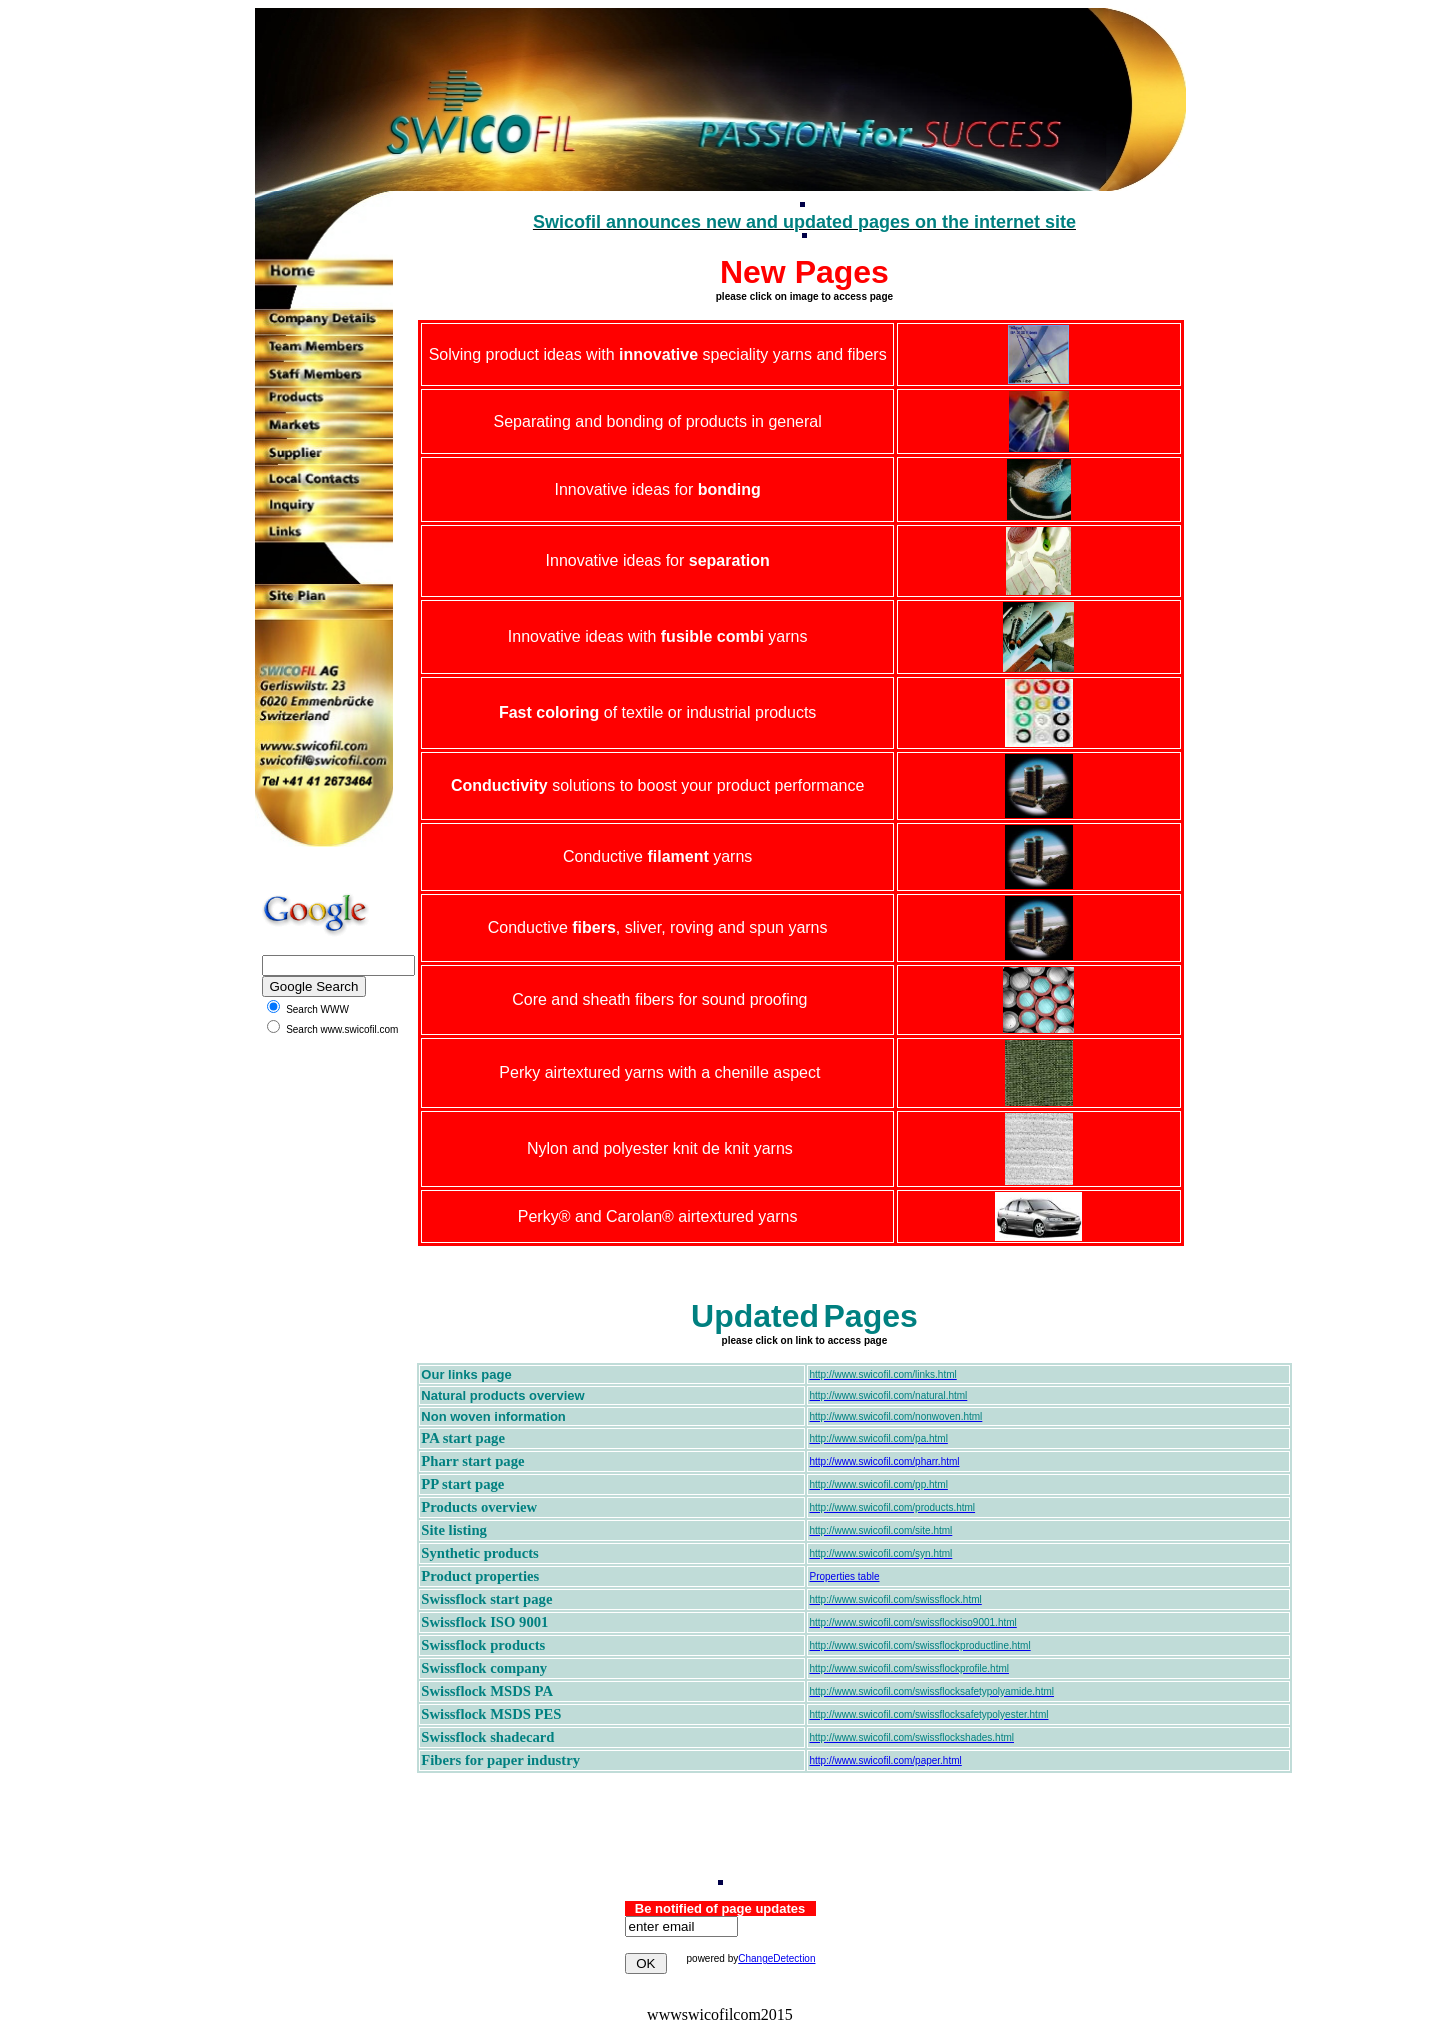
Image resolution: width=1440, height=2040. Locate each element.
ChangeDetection (776, 1958)
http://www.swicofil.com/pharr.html (884, 1461)
